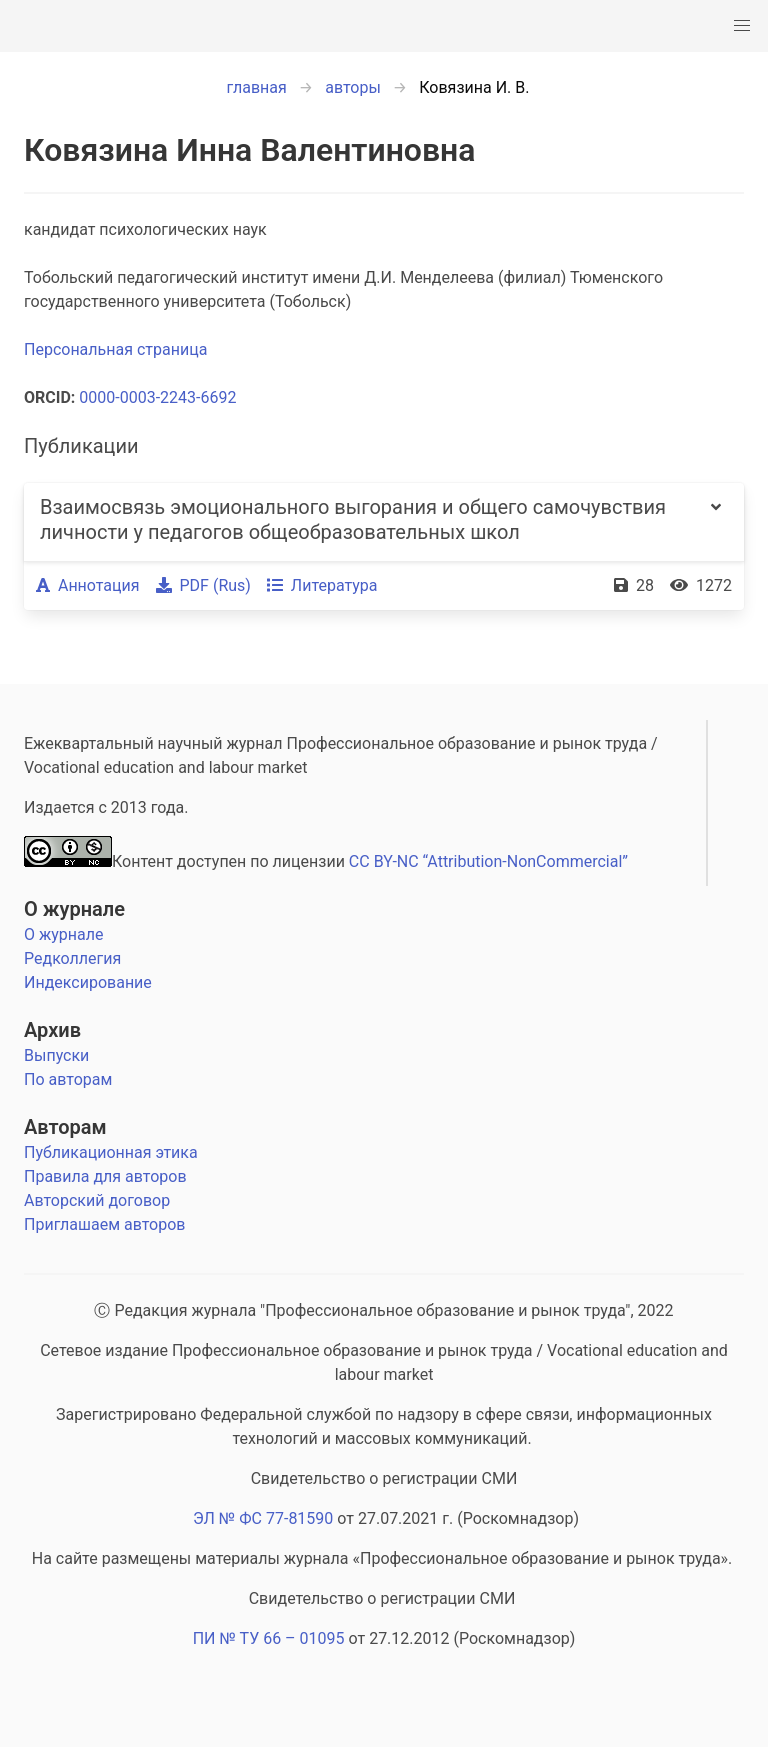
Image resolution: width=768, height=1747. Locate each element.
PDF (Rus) (203, 585)
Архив (52, 1030)
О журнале (74, 909)
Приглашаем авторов (104, 1224)
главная (257, 87)
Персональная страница (115, 349)
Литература (322, 585)
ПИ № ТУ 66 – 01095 (269, 1638)
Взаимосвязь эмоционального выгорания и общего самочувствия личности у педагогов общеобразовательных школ (353, 519)
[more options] (716, 522)
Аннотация (88, 585)
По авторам (68, 1079)
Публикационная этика (111, 1152)
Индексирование (88, 982)
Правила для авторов (105, 1176)
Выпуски (56, 1055)
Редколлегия (72, 958)
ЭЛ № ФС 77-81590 (263, 1518)
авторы (353, 87)
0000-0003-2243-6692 (157, 397)
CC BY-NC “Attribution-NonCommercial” (488, 861)
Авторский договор (97, 1200)
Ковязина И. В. (474, 87)
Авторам (65, 1127)
